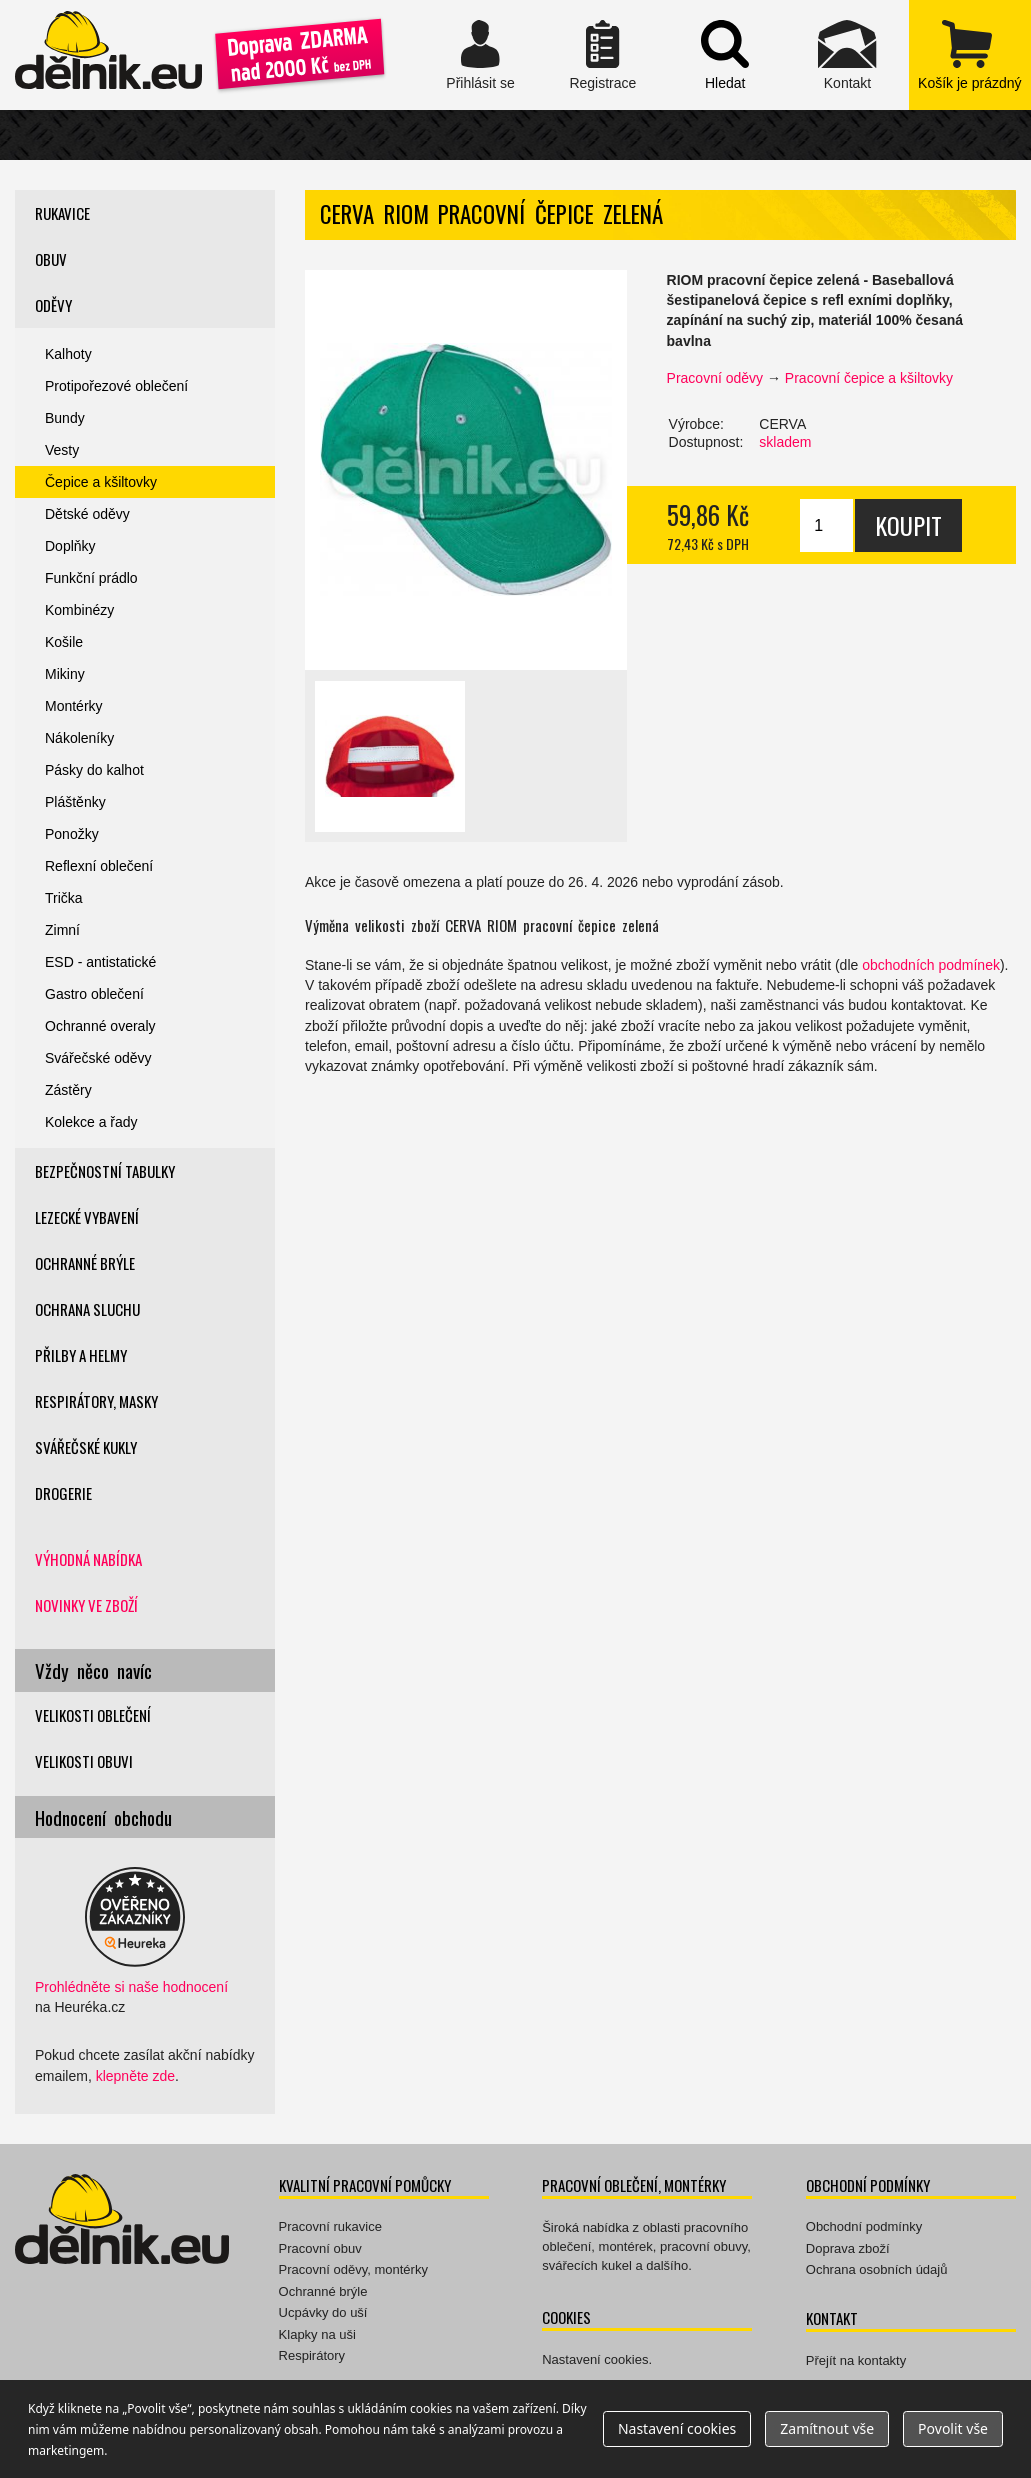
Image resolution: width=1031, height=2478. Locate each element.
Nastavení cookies (595, 2359)
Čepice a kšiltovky (101, 482)
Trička (64, 898)
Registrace (603, 55)
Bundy (65, 418)
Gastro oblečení (94, 994)
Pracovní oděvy (715, 378)
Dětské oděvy (87, 514)
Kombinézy (79, 610)
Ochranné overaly (100, 1026)
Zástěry (68, 1090)
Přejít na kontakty (856, 2360)
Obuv (51, 259)
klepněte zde (135, 2076)
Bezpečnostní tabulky (105, 1171)
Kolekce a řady (91, 1122)
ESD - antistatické (100, 962)
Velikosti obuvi (84, 1761)
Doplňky (70, 546)
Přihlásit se (480, 55)
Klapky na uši (317, 2334)
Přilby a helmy (81, 1355)
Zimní (62, 930)
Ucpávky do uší (323, 2312)
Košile (64, 642)
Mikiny (65, 674)
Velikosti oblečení (93, 1715)
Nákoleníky (79, 738)
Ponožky (72, 834)
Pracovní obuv (320, 2248)
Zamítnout (827, 2428)
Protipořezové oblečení (116, 386)
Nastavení (677, 2428)
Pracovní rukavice (330, 2226)
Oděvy (53, 305)
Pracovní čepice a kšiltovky (869, 378)
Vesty (62, 450)
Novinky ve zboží (86, 1605)
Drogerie (63, 1493)
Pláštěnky (75, 802)
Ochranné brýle (85, 1263)
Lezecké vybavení (87, 1217)
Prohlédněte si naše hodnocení (131, 1987)
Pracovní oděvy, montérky (353, 2269)
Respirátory (312, 2355)
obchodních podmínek (931, 965)
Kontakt (847, 55)
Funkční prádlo (91, 578)
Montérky (74, 706)
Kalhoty (68, 354)
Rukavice (62, 213)
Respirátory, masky (96, 1401)
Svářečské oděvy (98, 1058)
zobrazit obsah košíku (970, 55)
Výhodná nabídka (88, 1559)
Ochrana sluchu (87, 1309)
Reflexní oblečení (99, 866)
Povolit (953, 2428)
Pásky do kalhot (94, 770)
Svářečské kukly (86, 1447)
